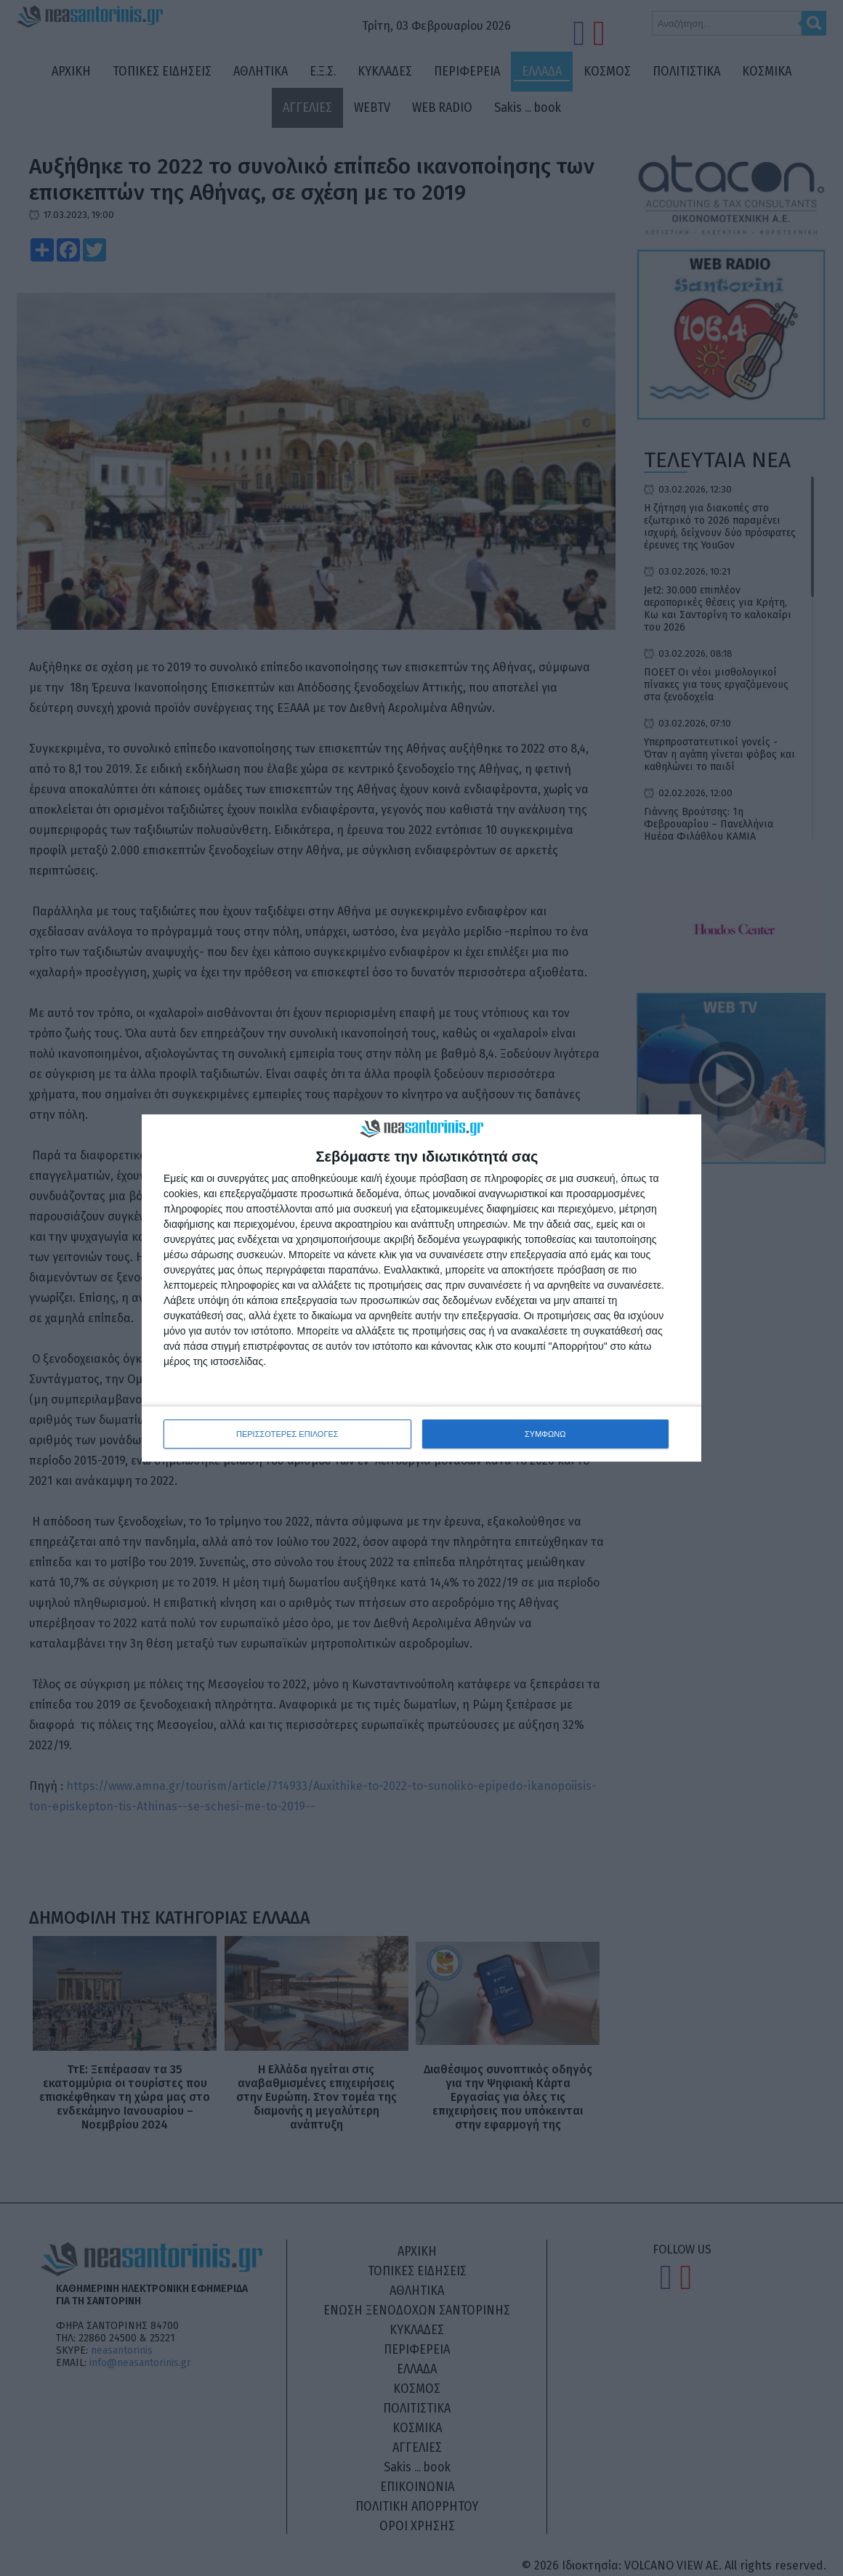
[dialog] (421, 1288)
